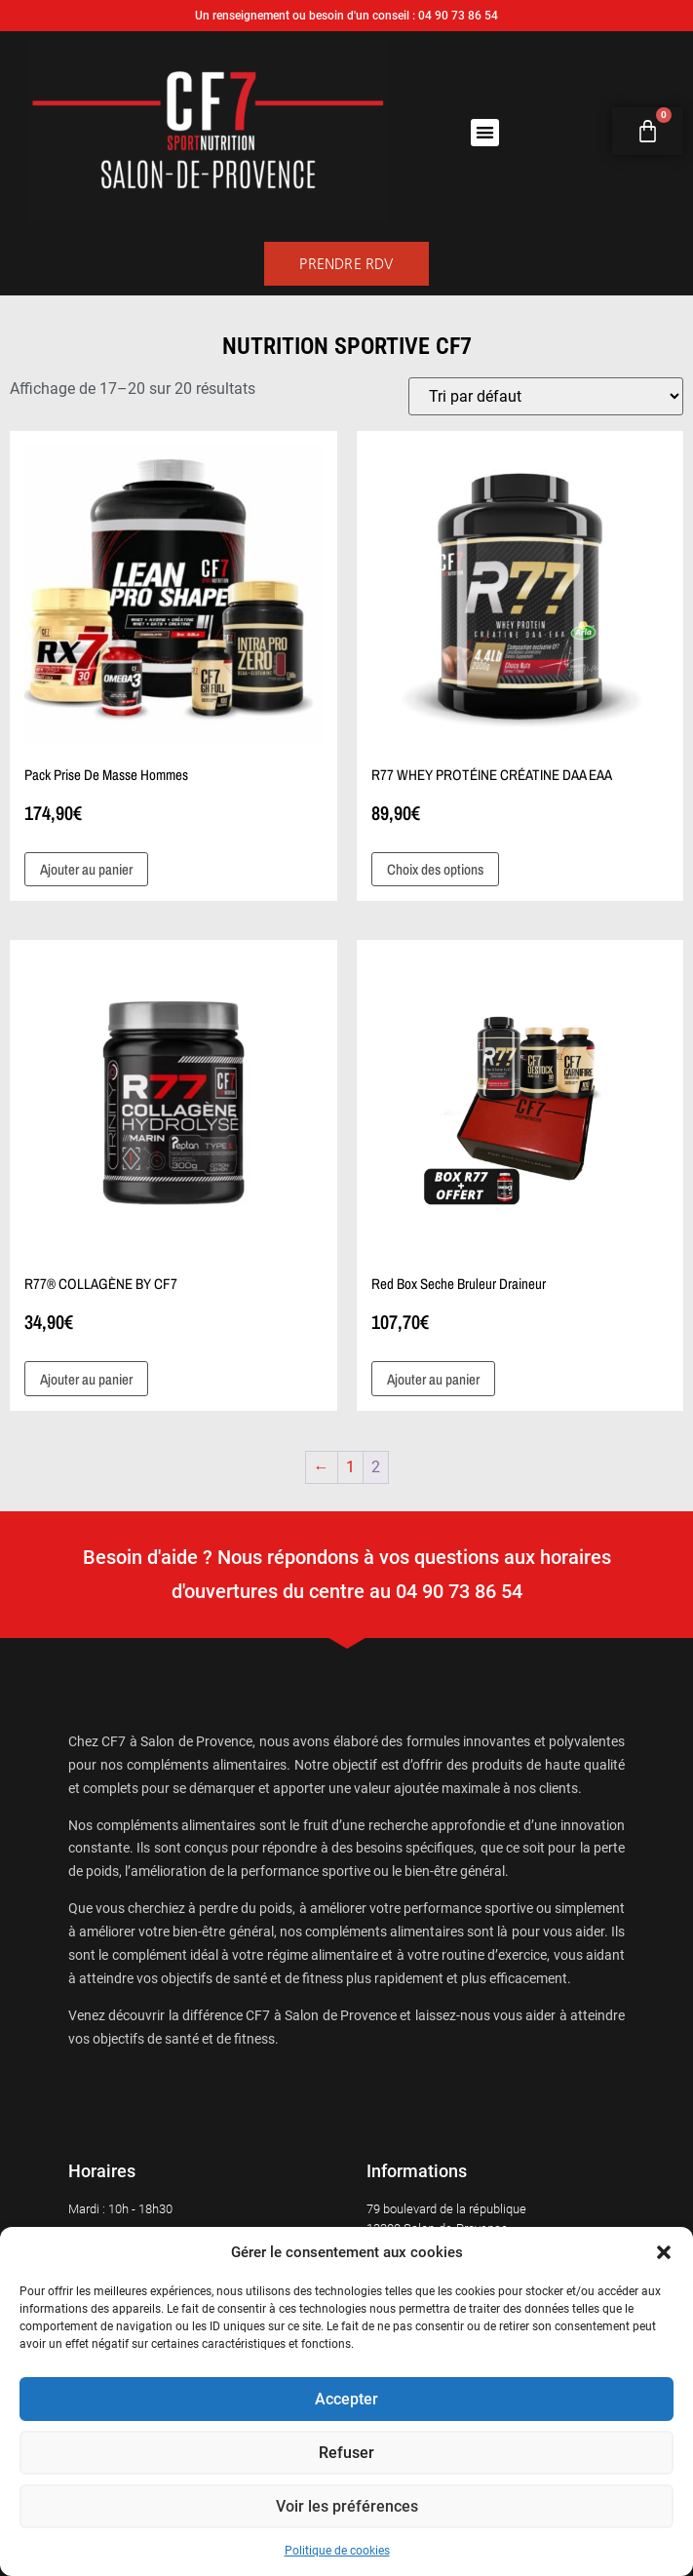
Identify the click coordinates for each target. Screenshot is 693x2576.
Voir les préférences (346, 2507)
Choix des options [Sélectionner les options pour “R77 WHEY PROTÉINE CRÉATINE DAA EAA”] (435, 869)
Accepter (347, 2399)
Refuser (346, 2453)
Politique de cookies (337, 2550)
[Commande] (545, 396)
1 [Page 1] (350, 1467)
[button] (664, 2252)
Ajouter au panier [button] (86, 869)
